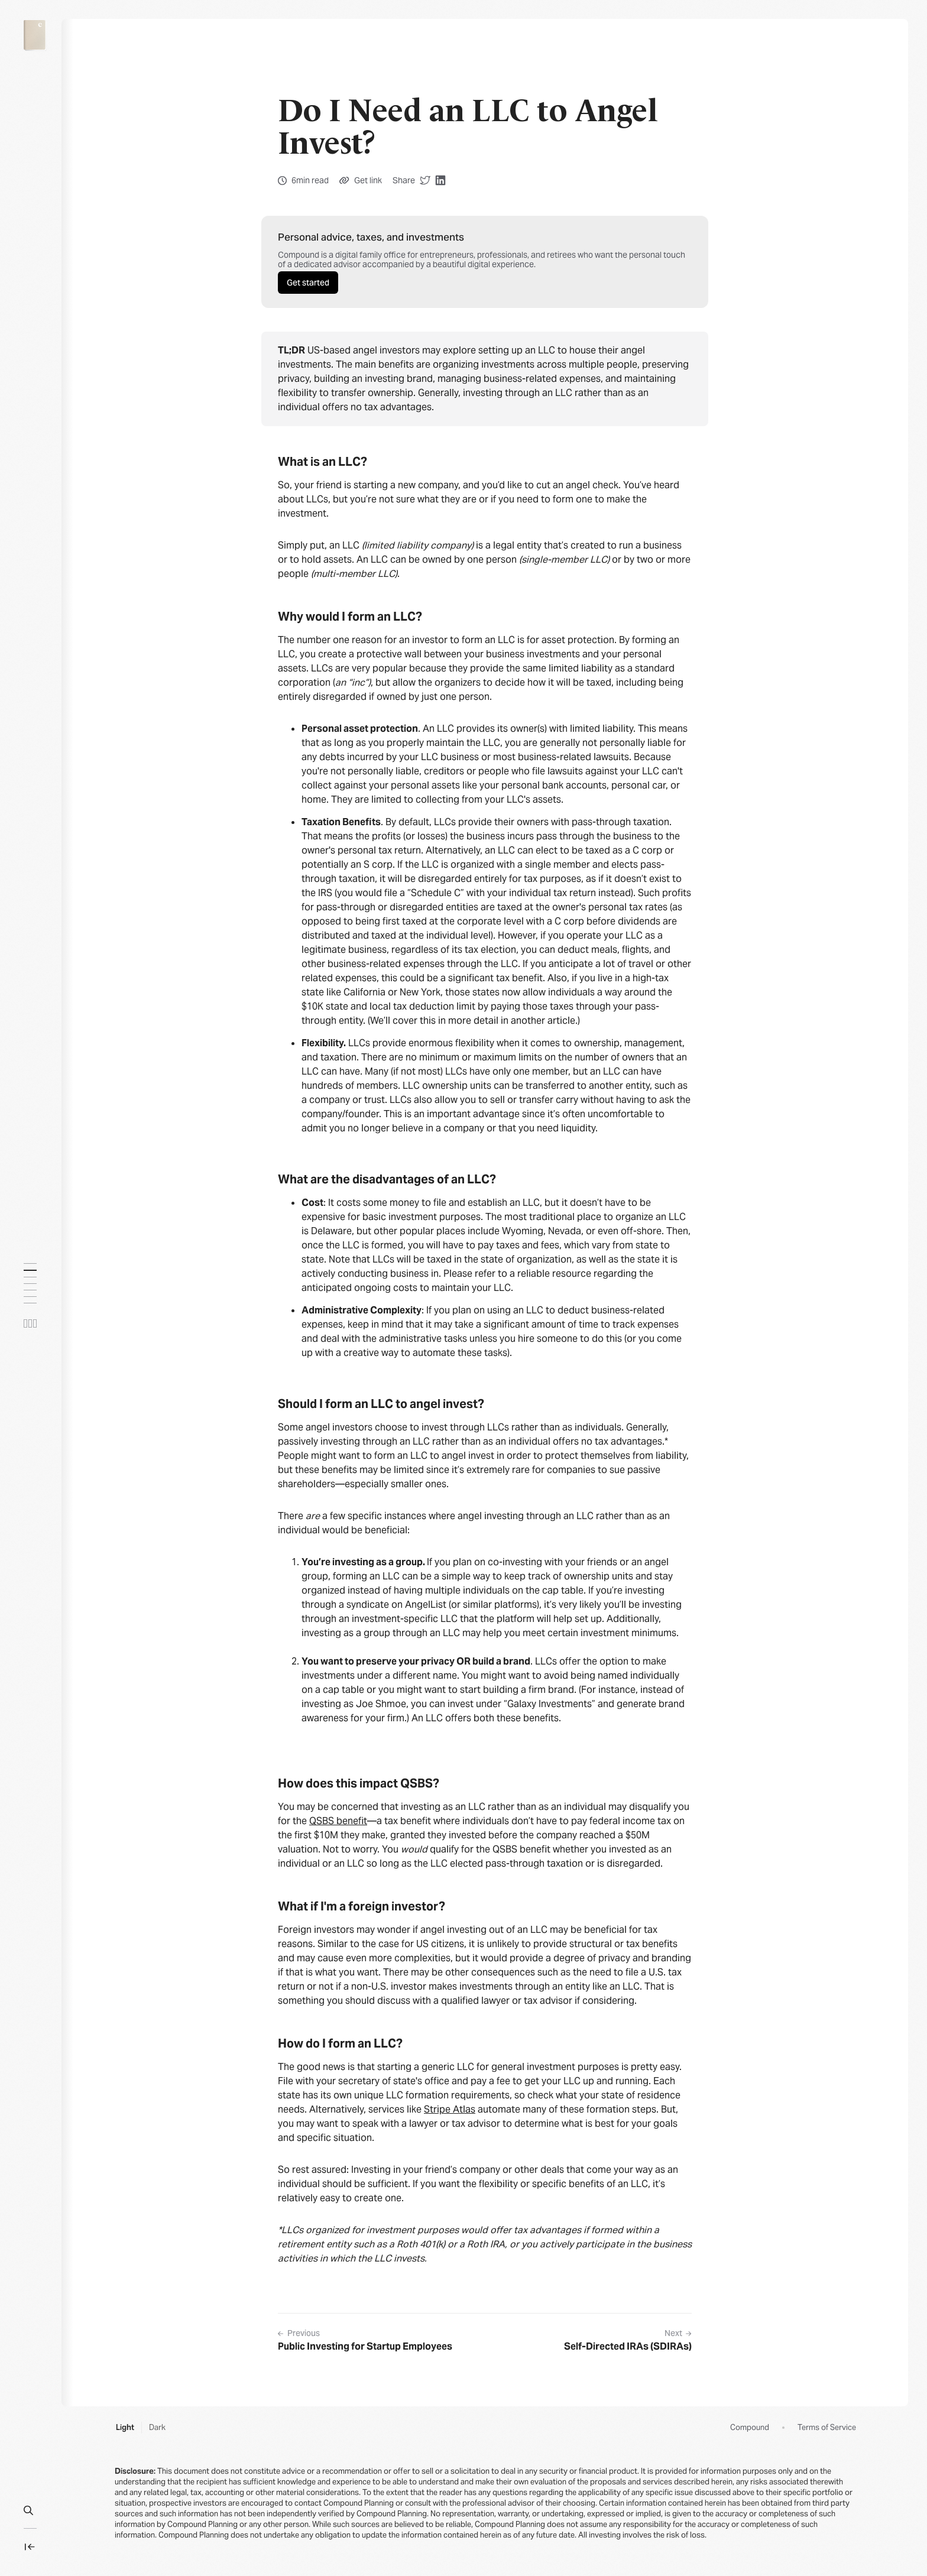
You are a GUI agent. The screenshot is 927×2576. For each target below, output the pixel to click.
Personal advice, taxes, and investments (371, 237)
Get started (308, 282)
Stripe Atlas (449, 2109)
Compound (749, 2427)
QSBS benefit (338, 1821)
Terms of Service (827, 2427)
